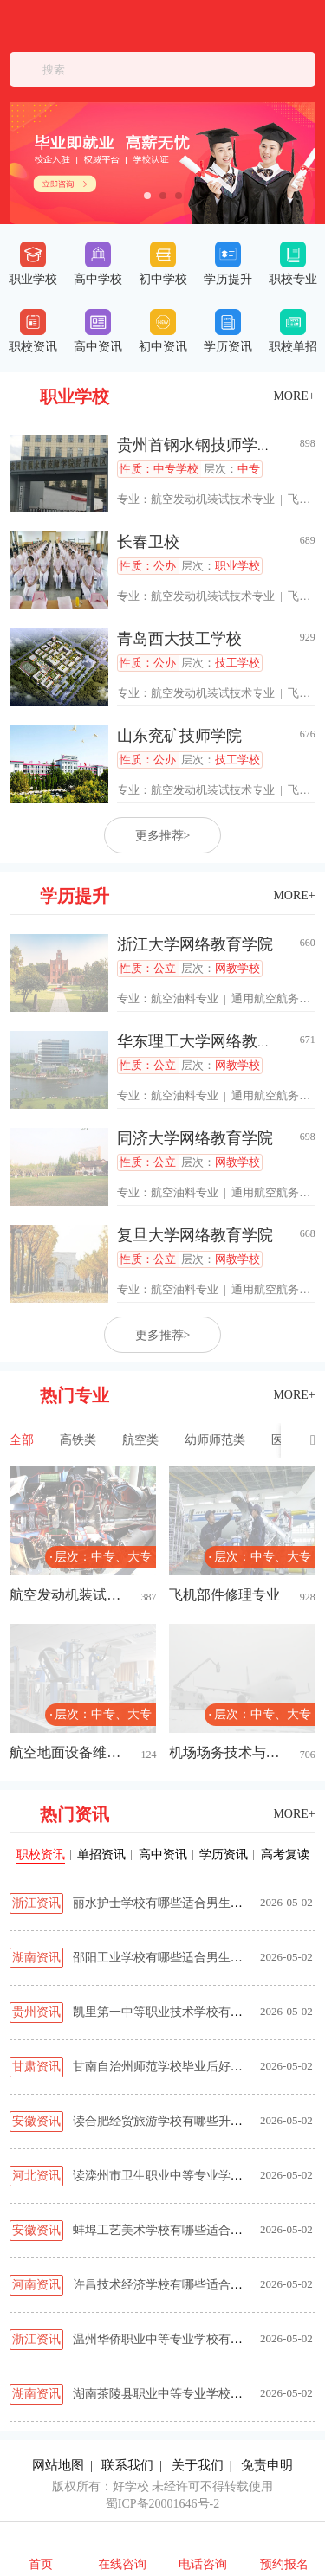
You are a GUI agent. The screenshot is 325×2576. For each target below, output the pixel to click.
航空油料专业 (184, 998)
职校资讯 (33, 331)
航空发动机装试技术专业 (213, 499)
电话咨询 (203, 2564)
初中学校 (163, 264)
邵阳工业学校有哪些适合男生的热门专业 (182, 1957)
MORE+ (294, 396)
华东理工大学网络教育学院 (210, 1041)
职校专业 (293, 264)
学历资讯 (228, 331)
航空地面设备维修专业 (65, 1752)
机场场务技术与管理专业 (225, 1752)
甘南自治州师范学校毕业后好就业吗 (170, 2066)
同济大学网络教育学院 (195, 1138)
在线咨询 (122, 2564)
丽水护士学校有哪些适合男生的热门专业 (182, 1903)
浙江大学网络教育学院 (195, 944)
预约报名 (284, 2564)
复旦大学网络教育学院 (195, 1235)
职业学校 (33, 264)
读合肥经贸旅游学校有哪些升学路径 (170, 2121)
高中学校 (98, 264)
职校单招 (293, 331)
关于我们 (198, 2465)
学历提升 (228, 264)
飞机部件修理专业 (224, 1594)
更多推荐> (163, 835)
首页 (41, 2564)
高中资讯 (98, 331)
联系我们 (127, 2465)
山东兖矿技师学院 (179, 735)
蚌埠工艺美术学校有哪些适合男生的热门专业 (194, 2230)
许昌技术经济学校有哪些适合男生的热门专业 (194, 2284)
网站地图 (58, 2465)
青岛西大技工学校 (179, 638)
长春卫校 (148, 542)
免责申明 (267, 2465)
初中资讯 (163, 331)
